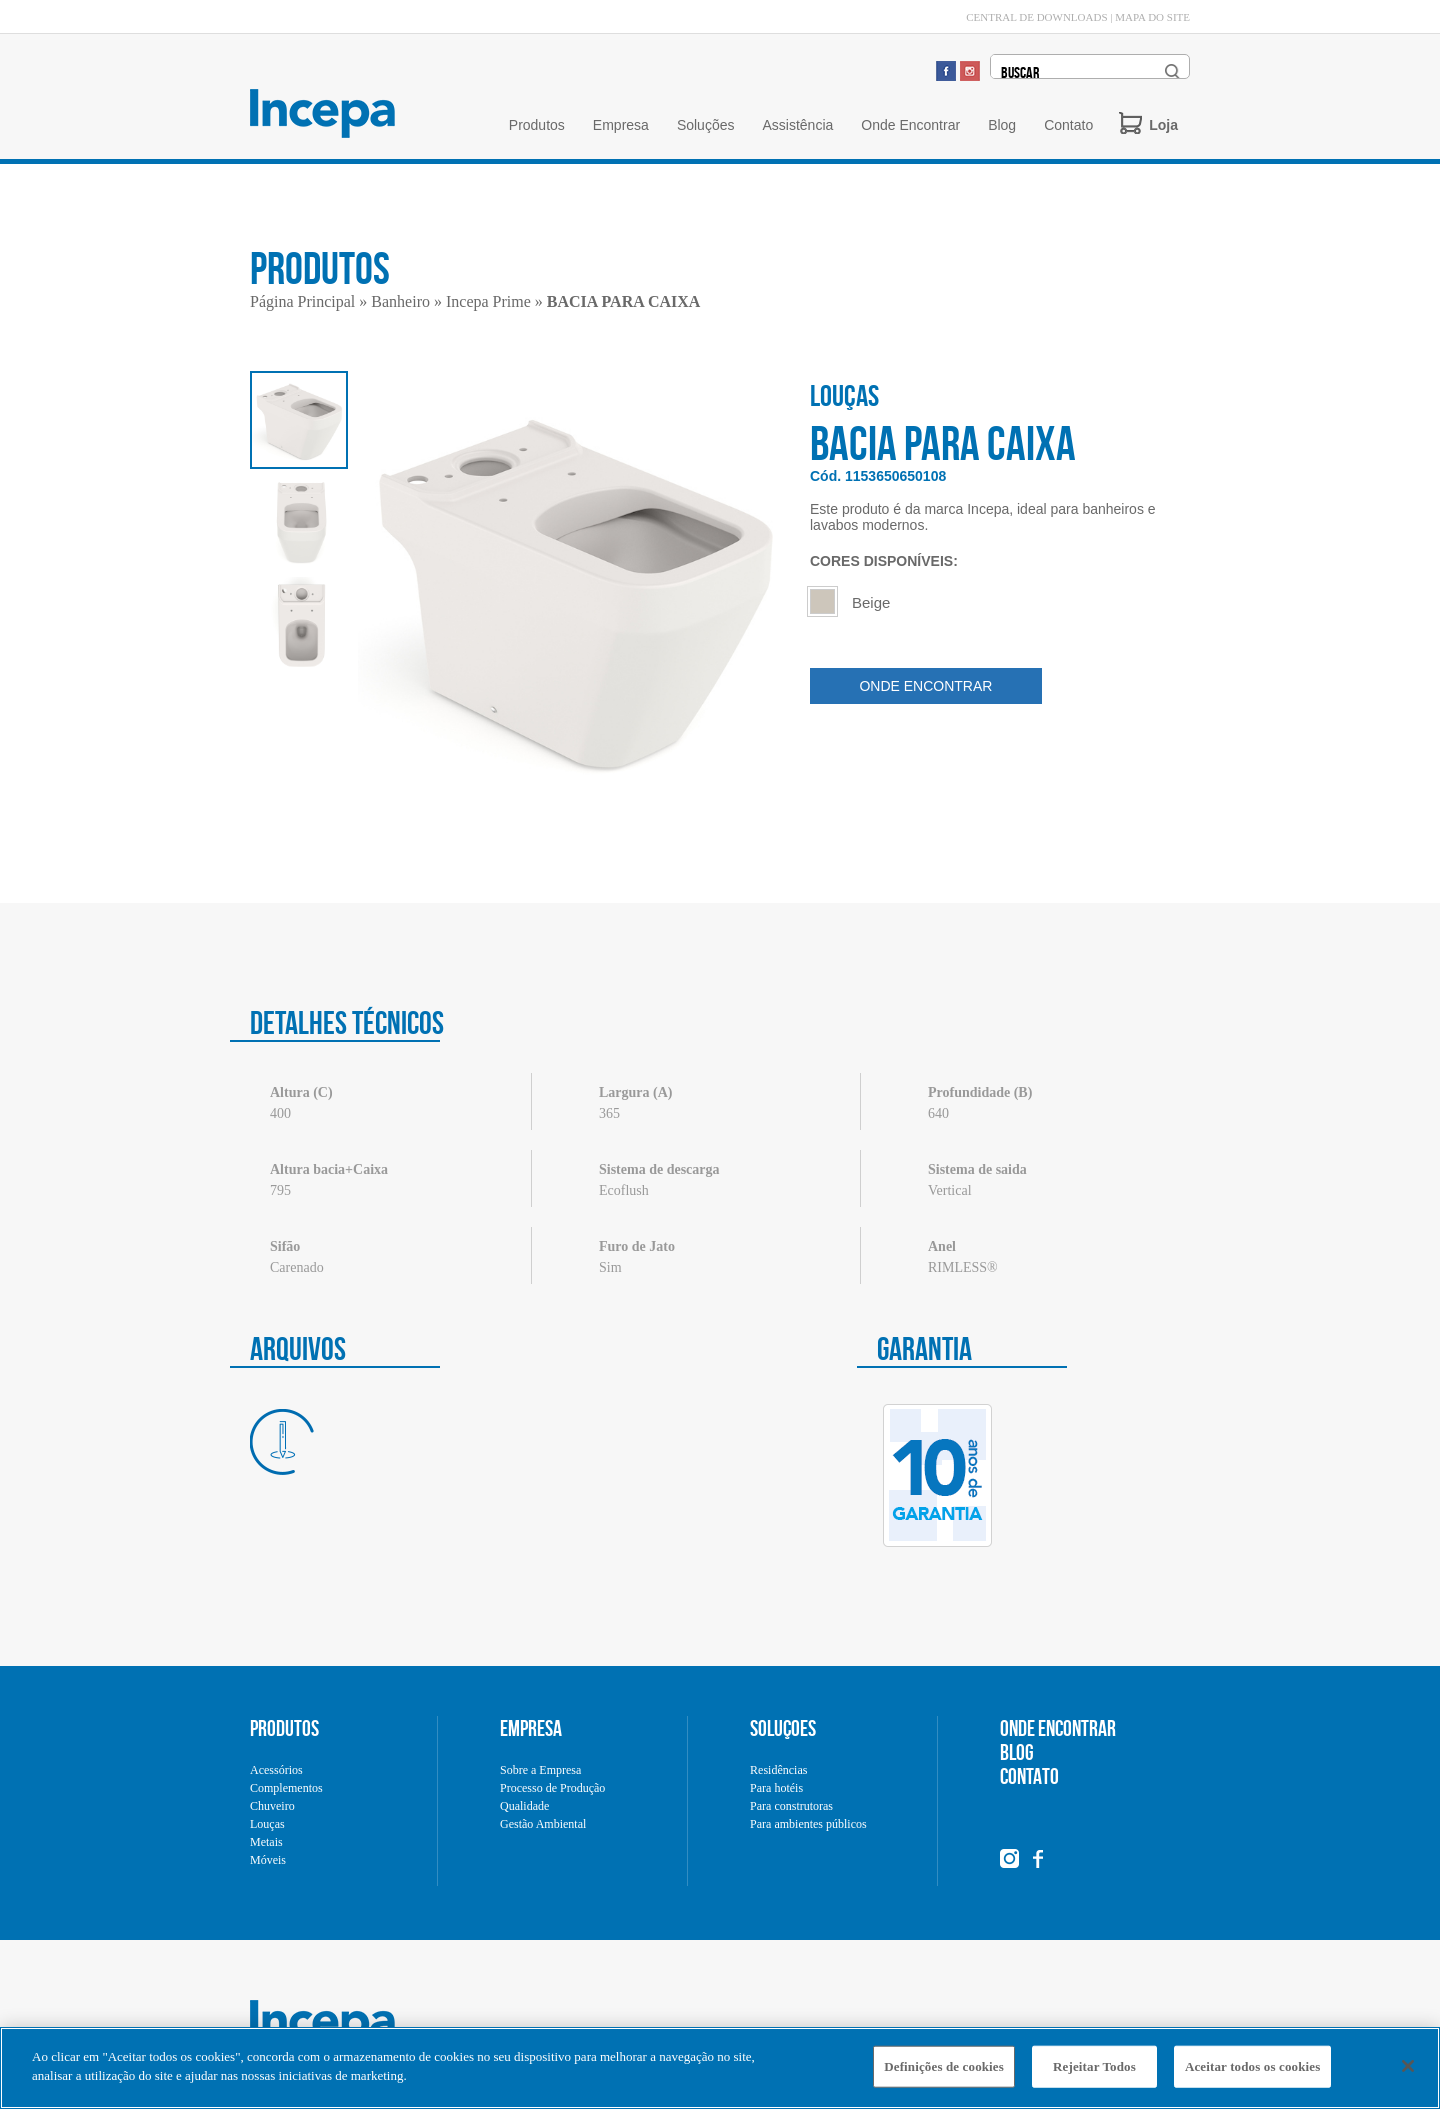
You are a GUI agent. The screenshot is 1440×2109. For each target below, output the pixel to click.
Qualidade (524, 1806)
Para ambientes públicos (808, 1824)
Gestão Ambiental (543, 1824)
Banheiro (400, 301)
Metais (266, 1842)
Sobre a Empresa (540, 1770)
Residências (778, 1770)
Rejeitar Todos (1094, 2073)
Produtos (537, 125)
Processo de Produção (552, 1788)
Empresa (621, 125)
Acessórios (276, 1770)
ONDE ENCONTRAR (925, 686)
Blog (1002, 125)
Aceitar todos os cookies (1252, 2073)
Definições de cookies (944, 2073)
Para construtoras (791, 1806)
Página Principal (302, 301)
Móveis (268, 1860)
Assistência (797, 125)
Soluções (706, 125)
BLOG (1017, 1752)
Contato (1068, 125)
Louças (267, 1824)
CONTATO (1029, 1776)
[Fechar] (1408, 2073)
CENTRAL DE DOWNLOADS (1036, 17)
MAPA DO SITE (1152, 17)
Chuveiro (272, 1806)
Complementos (286, 1788)
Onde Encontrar (910, 125)
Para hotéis (776, 1788)
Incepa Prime (488, 301)
